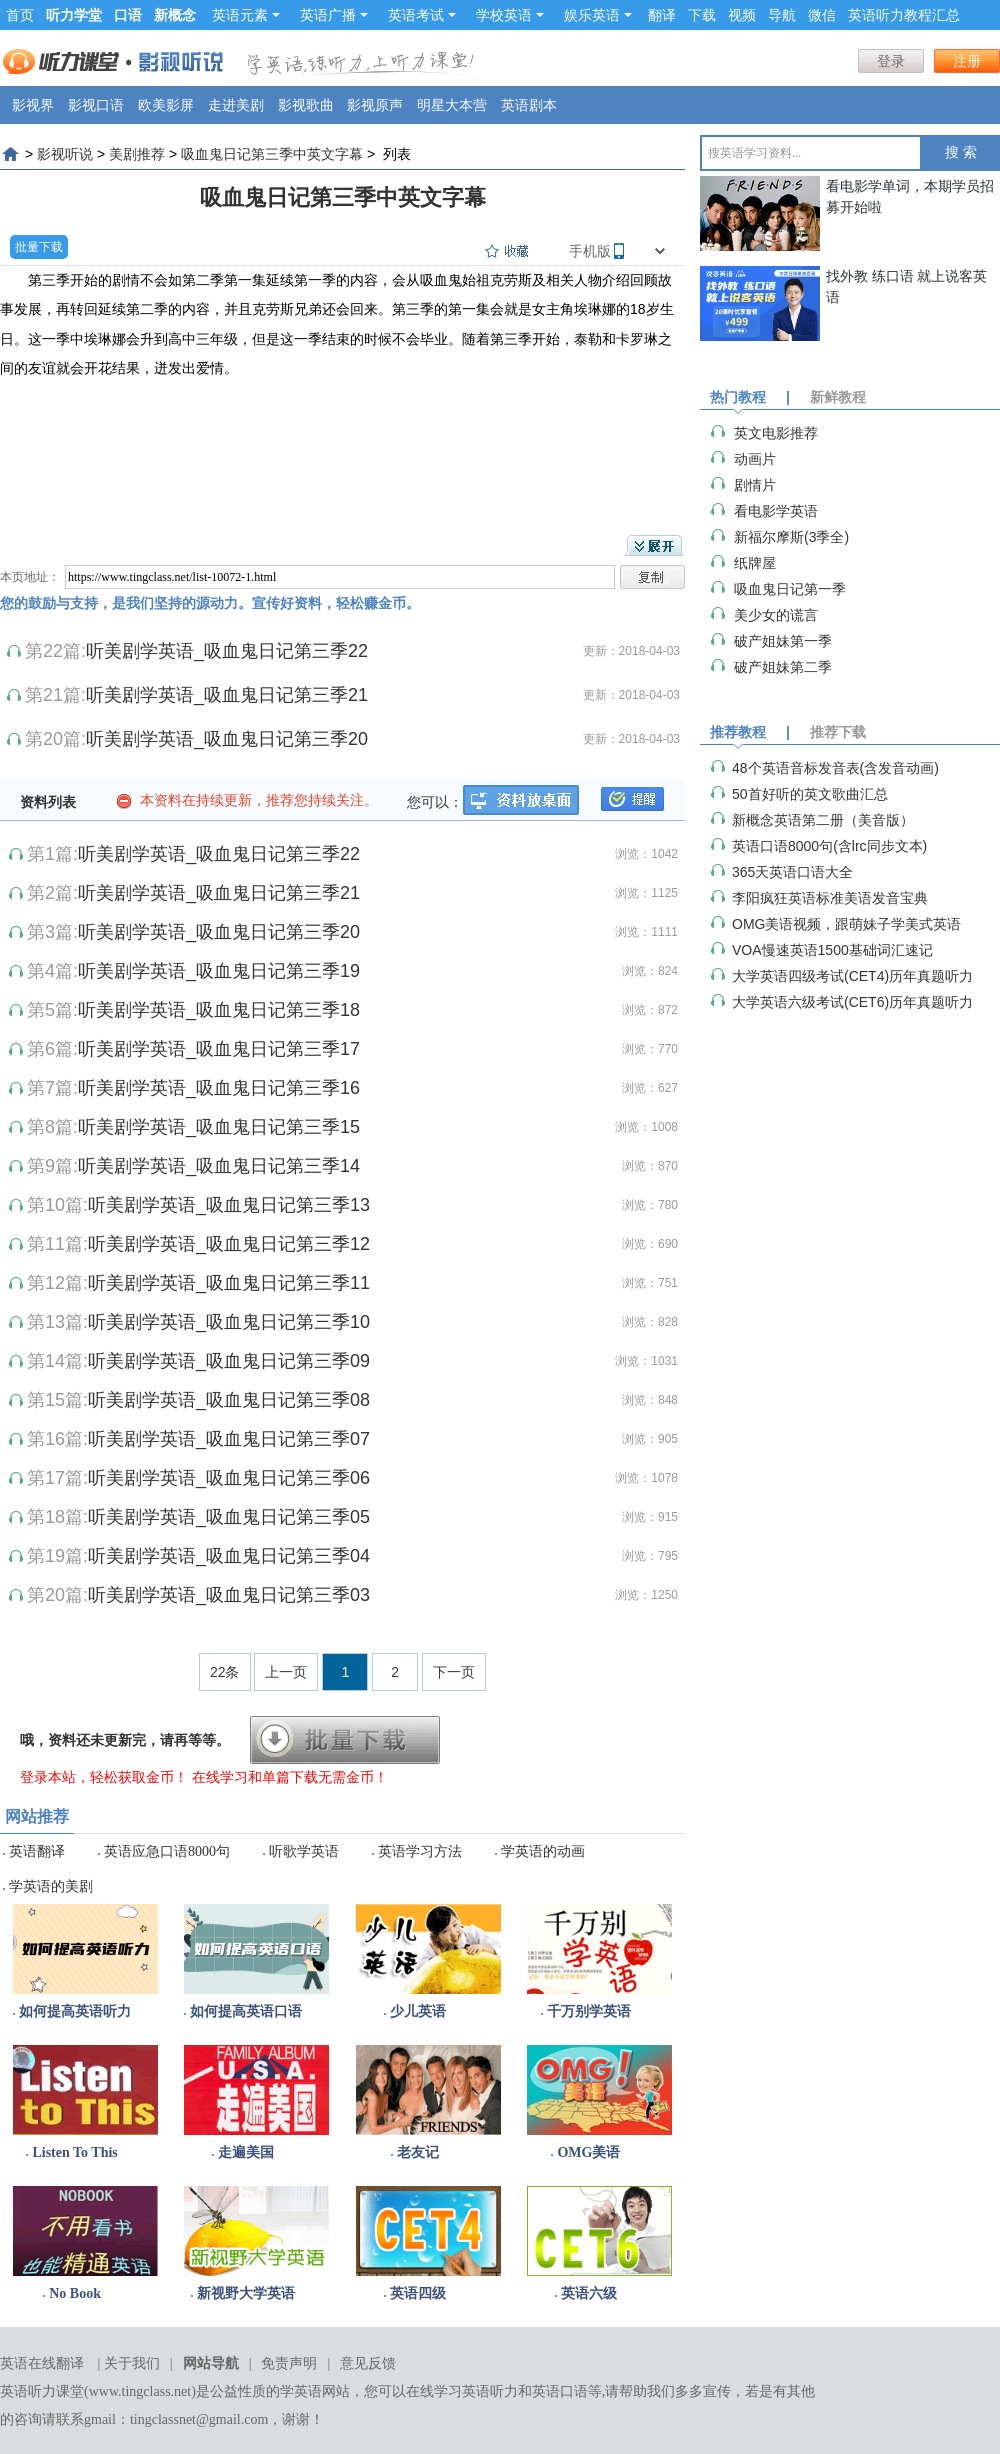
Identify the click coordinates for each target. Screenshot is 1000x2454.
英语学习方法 (420, 1851)
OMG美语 (588, 2152)
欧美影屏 (166, 105)
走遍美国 (246, 2152)
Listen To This (74, 2152)
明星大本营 (452, 105)
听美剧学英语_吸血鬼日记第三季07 (229, 1439)
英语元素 (246, 15)
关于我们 (132, 2363)
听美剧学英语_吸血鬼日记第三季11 (229, 1283)
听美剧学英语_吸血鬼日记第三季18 (219, 1010)
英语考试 (422, 15)
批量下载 (39, 247)
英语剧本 (529, 105)
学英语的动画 (543, 1851)
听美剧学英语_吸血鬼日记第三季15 (219, 1127)
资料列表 (48, 802)
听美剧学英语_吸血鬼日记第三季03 (229, 1595)
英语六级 (589, 2293)
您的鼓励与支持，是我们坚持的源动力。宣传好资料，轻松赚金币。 (210, 603)
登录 (891, 61)
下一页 (454, 1672)
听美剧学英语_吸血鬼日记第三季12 (229, 1244)
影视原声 (375, 105)
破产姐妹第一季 (783, 641)
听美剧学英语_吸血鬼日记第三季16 (219, 1088)
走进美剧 (236, 105)
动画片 (755, 459)
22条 (225, 1672)
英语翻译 (37, 1851)
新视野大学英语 (246, 2293)
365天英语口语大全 (792, 872)
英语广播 (334, 15)
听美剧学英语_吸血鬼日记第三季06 (229, 1478)
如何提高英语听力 (75, 2011)
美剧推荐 (137, 154)
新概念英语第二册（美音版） (823, 820)
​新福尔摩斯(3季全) (791, 537)
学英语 (301, 2391)
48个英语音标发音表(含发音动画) (835, 768)
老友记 (418, 2152)
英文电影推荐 (776, 433)
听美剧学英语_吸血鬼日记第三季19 (219, 971)
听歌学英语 (304, 1851)
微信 (822, 15)
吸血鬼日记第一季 (790, 589)
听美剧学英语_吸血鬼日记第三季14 (219, 1166)
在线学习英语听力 (462, 2391)
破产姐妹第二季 (783, 667)
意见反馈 (368, 2363)
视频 (742, 15)
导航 (782, 15)
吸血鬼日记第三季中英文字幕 (272, 154)
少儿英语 (418, 2011)
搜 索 (961, 152)
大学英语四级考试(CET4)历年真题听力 (852, 976)
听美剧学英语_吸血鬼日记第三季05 (229, 1517)
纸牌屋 (755, 563)
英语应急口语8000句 (167, 1851)
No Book (75, 2293)
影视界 (33, 105)
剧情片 (755, 485)
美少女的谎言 (776, 615)
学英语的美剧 (51, 1886)
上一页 (286, 1672)
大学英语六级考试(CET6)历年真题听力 (852, 1002)
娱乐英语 (598, 15)
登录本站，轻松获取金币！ (104, 1777)
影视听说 (65, 154)
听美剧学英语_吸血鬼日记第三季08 (229, 1400)
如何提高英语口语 (246, 2011)
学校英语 (510, 15)
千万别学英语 (589, 2011)
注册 (967, 61)
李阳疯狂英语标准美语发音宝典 (830, 898)
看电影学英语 (776, 511)
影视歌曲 (306, 105)
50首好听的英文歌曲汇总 (810, 794)
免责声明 (289, 2363)
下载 (702, 15)
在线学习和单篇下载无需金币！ (290, 1777)
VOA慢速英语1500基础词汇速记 (832, 950)
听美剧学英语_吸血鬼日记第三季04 (229, 1556)
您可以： (435, 802)
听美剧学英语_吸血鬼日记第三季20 (227, 739)
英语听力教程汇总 (904, 15)
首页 (20, 15)
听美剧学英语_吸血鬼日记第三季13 (229, 1205)
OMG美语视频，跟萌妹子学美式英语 (846, 924)
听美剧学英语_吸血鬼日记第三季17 (219, 1049)
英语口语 (560, 2391)
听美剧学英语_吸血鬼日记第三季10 (229, 1322)
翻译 (662, 15)
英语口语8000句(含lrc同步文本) (829, 846)
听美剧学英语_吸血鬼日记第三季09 (229, 1361)
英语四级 (418, 2293)
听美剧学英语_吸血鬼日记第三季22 (227, 651)
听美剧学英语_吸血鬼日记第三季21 (227, 695)
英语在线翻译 (42, 2363)
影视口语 (96, 105)
